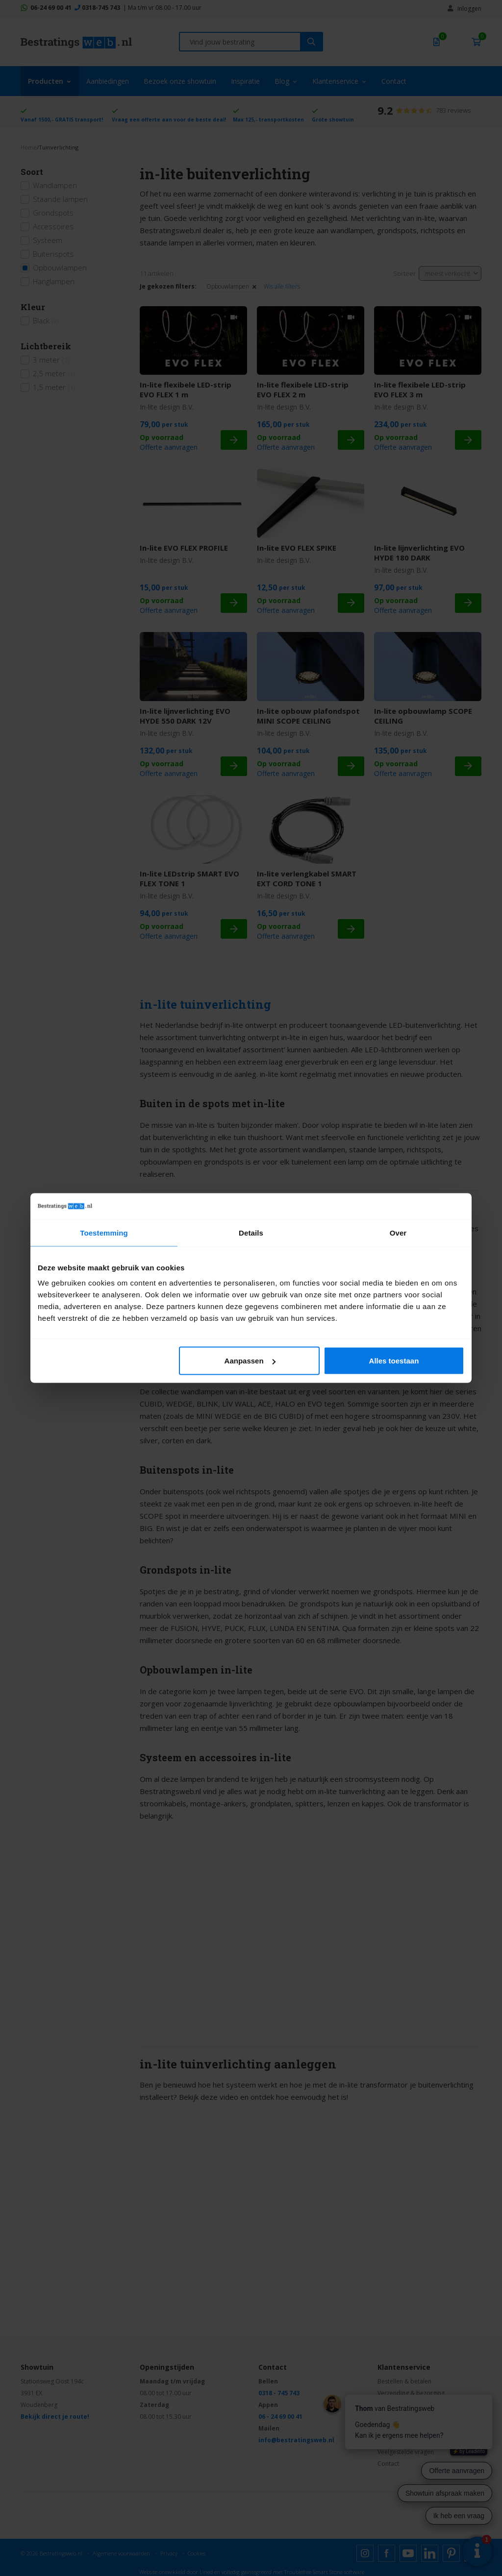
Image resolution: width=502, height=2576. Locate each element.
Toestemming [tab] (104, 1232)
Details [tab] (251, 1232)
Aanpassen (250, 1361)
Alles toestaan (394, 1361)
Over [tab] (398, 1232)
